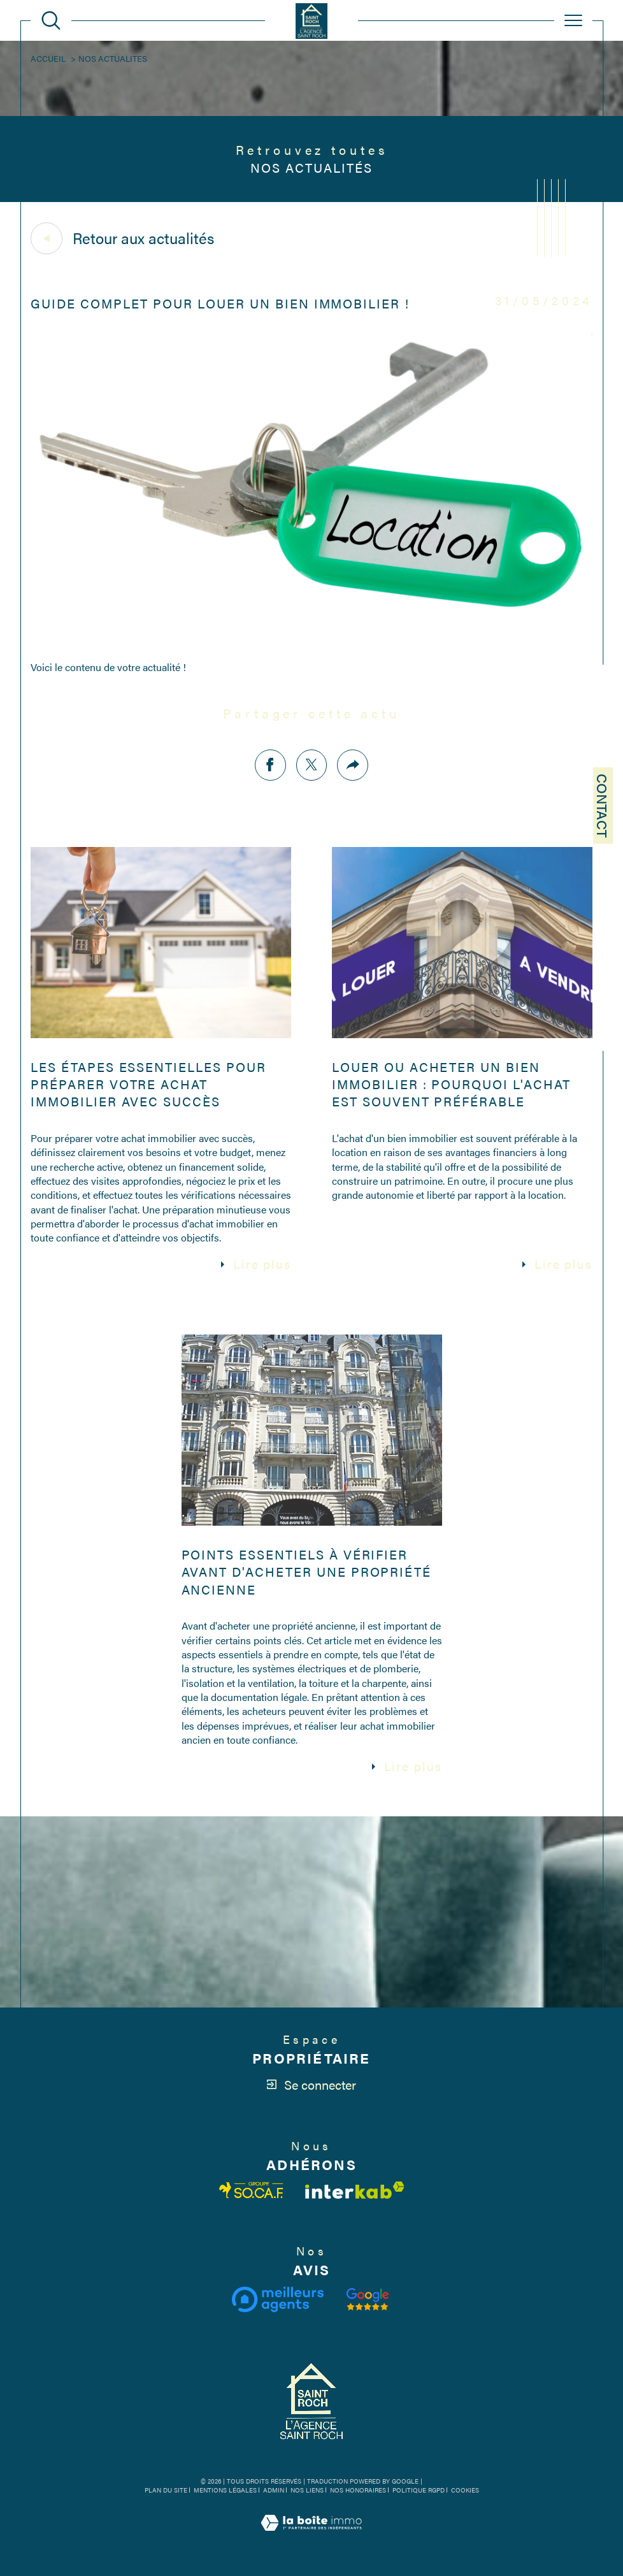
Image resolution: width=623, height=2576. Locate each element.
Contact (603, 805)
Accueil (48, 58)
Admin (273, 2490)
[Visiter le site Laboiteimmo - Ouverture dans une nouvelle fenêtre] (311, 2536)
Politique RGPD (418, 2490)
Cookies (465, 2490)
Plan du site (166, 2490)
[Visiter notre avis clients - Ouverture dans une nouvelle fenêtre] (367, 2299)
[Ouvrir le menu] (573, 20)
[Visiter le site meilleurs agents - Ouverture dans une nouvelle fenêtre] (277, 2299)
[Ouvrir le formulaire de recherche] (51, 20)
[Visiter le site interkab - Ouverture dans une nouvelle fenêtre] (355, 2190)
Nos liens (307, 2490)
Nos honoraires (358, 2490)
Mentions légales (225, 2490)
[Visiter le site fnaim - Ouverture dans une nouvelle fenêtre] (251, 2190)
